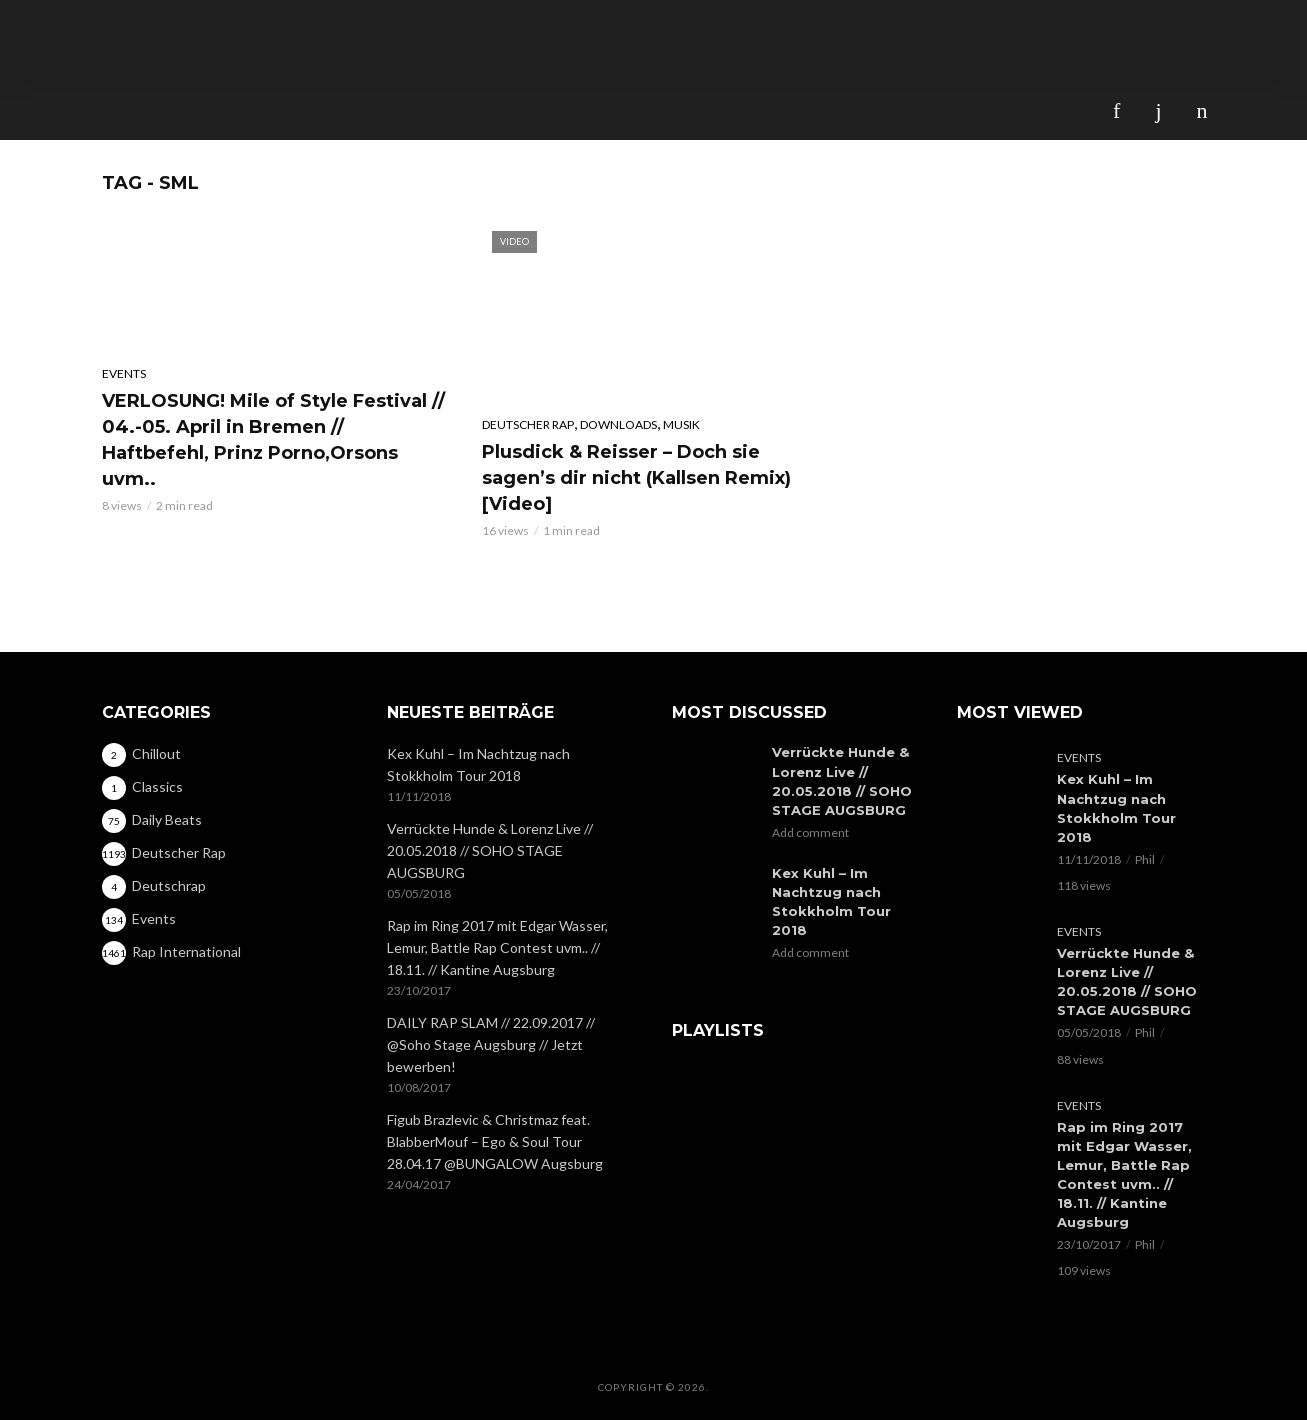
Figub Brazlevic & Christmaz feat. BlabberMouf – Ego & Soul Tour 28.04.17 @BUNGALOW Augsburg (495, 1141)
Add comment (810, 831)
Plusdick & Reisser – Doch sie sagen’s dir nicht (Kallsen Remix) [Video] (636, 478)
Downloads (618, 424)
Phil (1145, 858)
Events (124, 373)
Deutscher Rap (528, 424)
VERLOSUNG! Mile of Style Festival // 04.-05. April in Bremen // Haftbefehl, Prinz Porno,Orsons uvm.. (273, 440)
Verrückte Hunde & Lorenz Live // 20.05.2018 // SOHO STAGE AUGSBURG (490, 850)
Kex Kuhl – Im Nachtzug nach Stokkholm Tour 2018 (478, 764)
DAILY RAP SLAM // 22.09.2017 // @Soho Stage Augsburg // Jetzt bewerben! (491, 1044)
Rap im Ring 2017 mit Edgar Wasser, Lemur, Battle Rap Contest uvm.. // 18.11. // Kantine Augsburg (497, 947)
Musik (681, 424)
